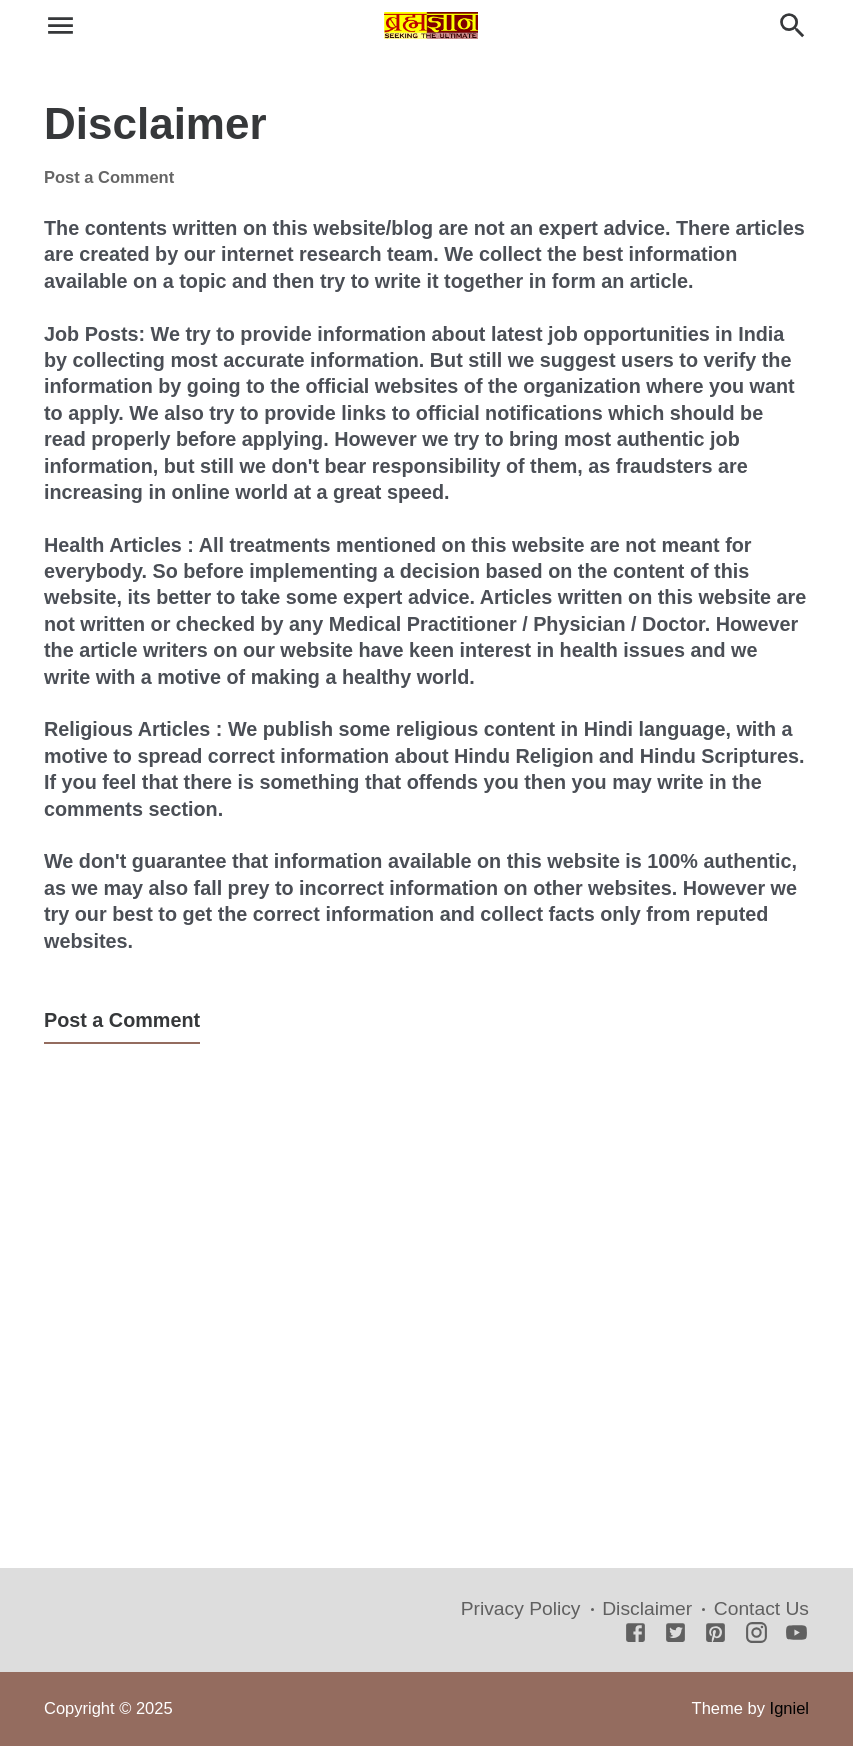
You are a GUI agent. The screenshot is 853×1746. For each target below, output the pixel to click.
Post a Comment (109, 177)
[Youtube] (796, 1634)
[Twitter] (675, 1634)
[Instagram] (756, 1634)
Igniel (789, 1708)
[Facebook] (635, 1634)
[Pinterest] (715, 1634)
